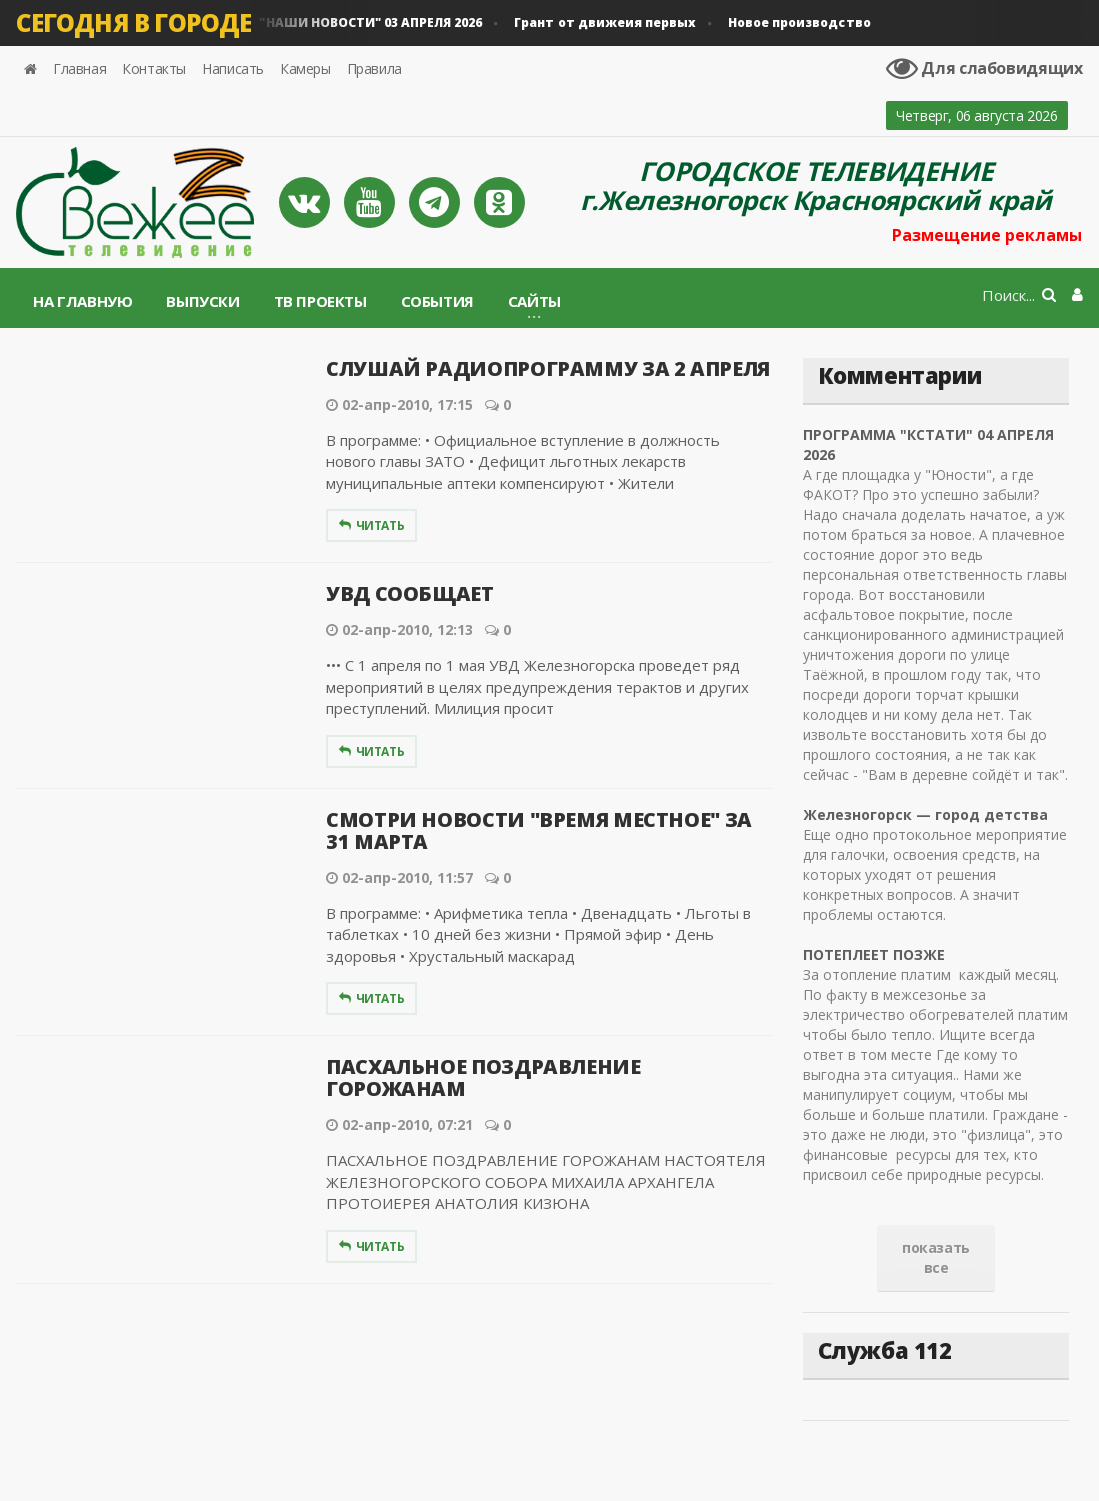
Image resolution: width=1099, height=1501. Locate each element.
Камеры (305, 68)
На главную (82, 301)
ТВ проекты (320, 301)
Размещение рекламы (988, 235)
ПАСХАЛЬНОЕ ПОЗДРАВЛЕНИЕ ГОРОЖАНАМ (483, 1077)
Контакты (154, 68)
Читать (371, 525)
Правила (374, 68)
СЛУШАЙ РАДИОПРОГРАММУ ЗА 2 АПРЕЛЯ (547, 368)
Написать (233, 68)
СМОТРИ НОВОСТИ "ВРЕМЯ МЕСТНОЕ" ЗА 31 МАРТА (538, 830)
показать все (936, 1257)
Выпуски (202, 301)
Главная (79, 68)
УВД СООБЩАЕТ (409, 593)
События (437, 301)
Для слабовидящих (985, 68)
